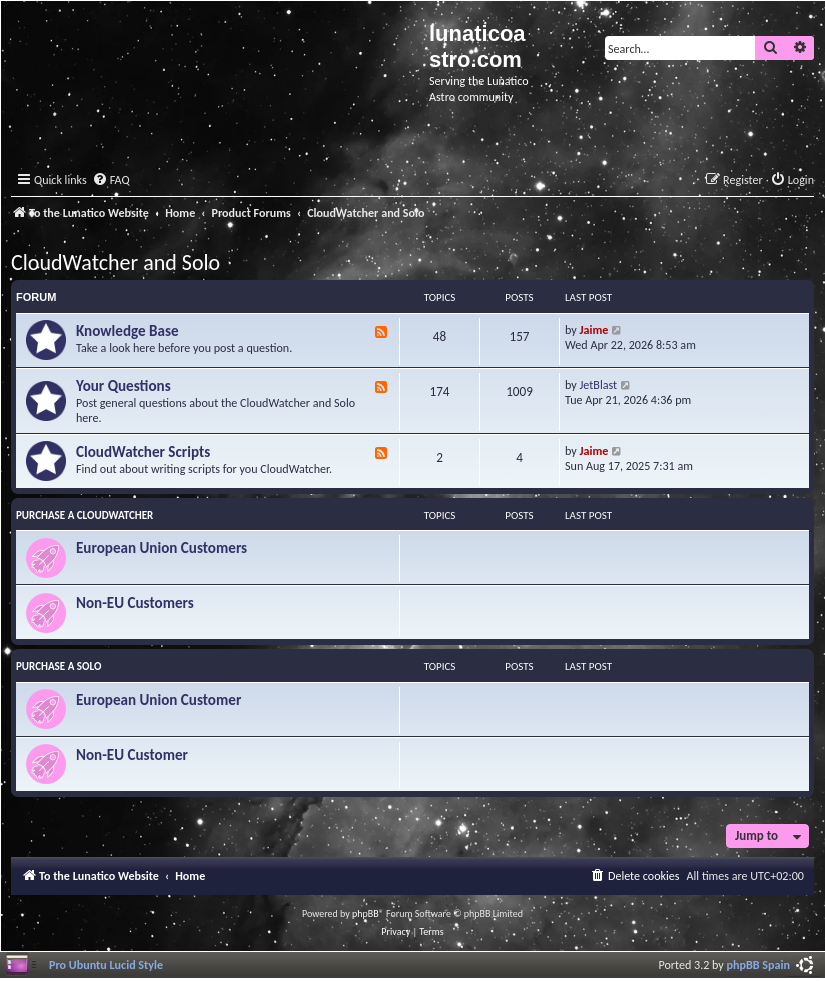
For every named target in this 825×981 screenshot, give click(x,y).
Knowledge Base (127, 331)
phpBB (365, 913)
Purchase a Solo (58, 666)
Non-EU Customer (132, 755)
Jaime (594, 329)
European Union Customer (158, 700)
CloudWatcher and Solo (115, 262)
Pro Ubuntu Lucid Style (106, 964)
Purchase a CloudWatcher (84, 515)
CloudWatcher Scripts (143, 452)
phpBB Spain (758, 964)
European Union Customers (161, 548)
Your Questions (123, 386)
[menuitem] (111, 180)
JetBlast (599, 384)
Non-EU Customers (135, 603)
